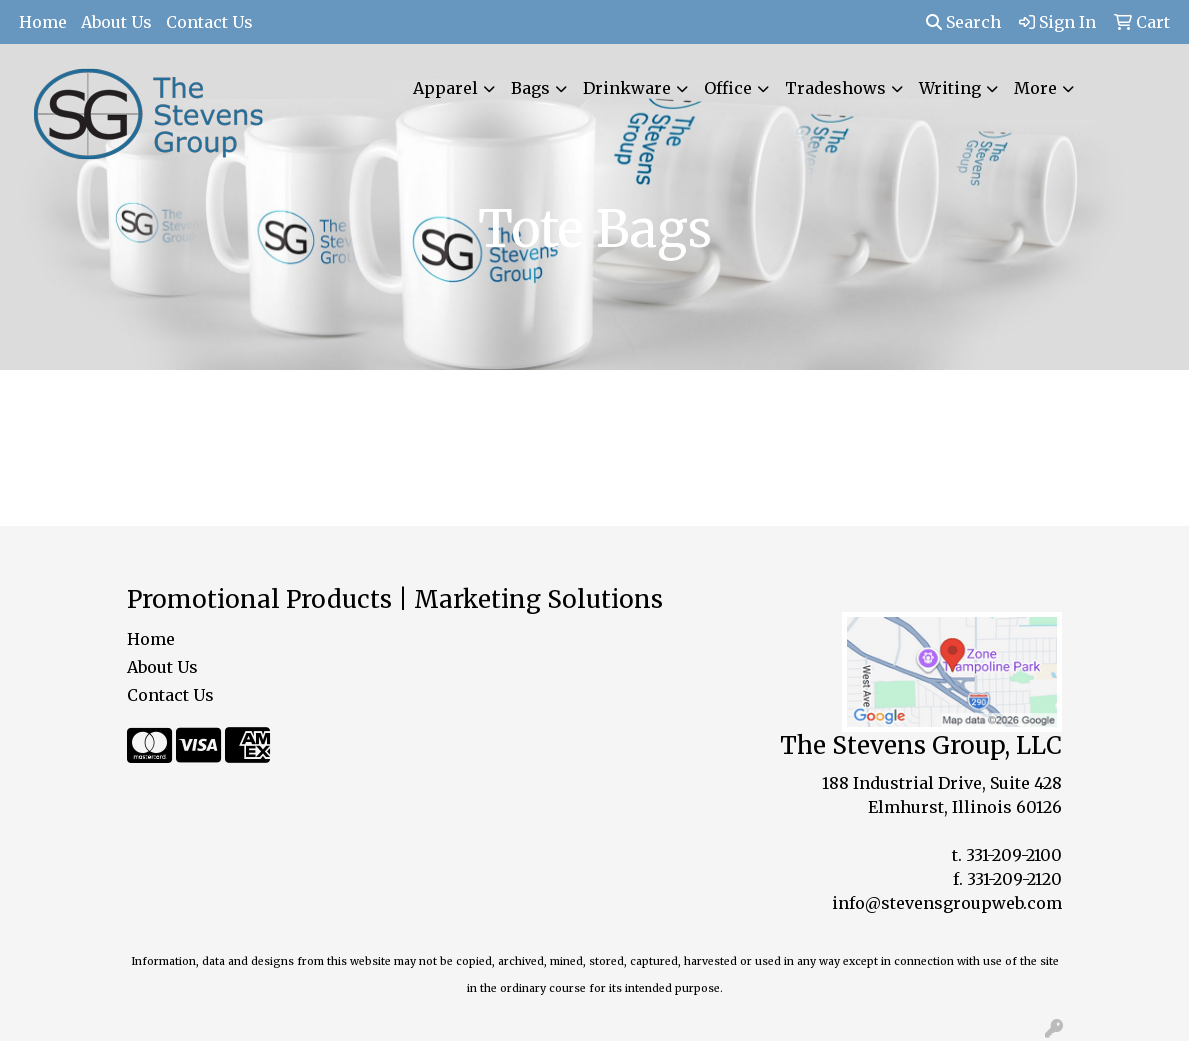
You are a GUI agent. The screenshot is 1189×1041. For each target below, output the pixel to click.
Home (43, 22)
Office (728, 88)
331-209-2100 (1014, 855)
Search (963, 22)
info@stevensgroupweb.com (947, 903)
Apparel (445, 88)
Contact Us (209, 22)
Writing (950, 88)
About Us (116, 22)
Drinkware (627, 88)
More (1035, 88)
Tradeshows (835, 88)
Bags (530, 88)
